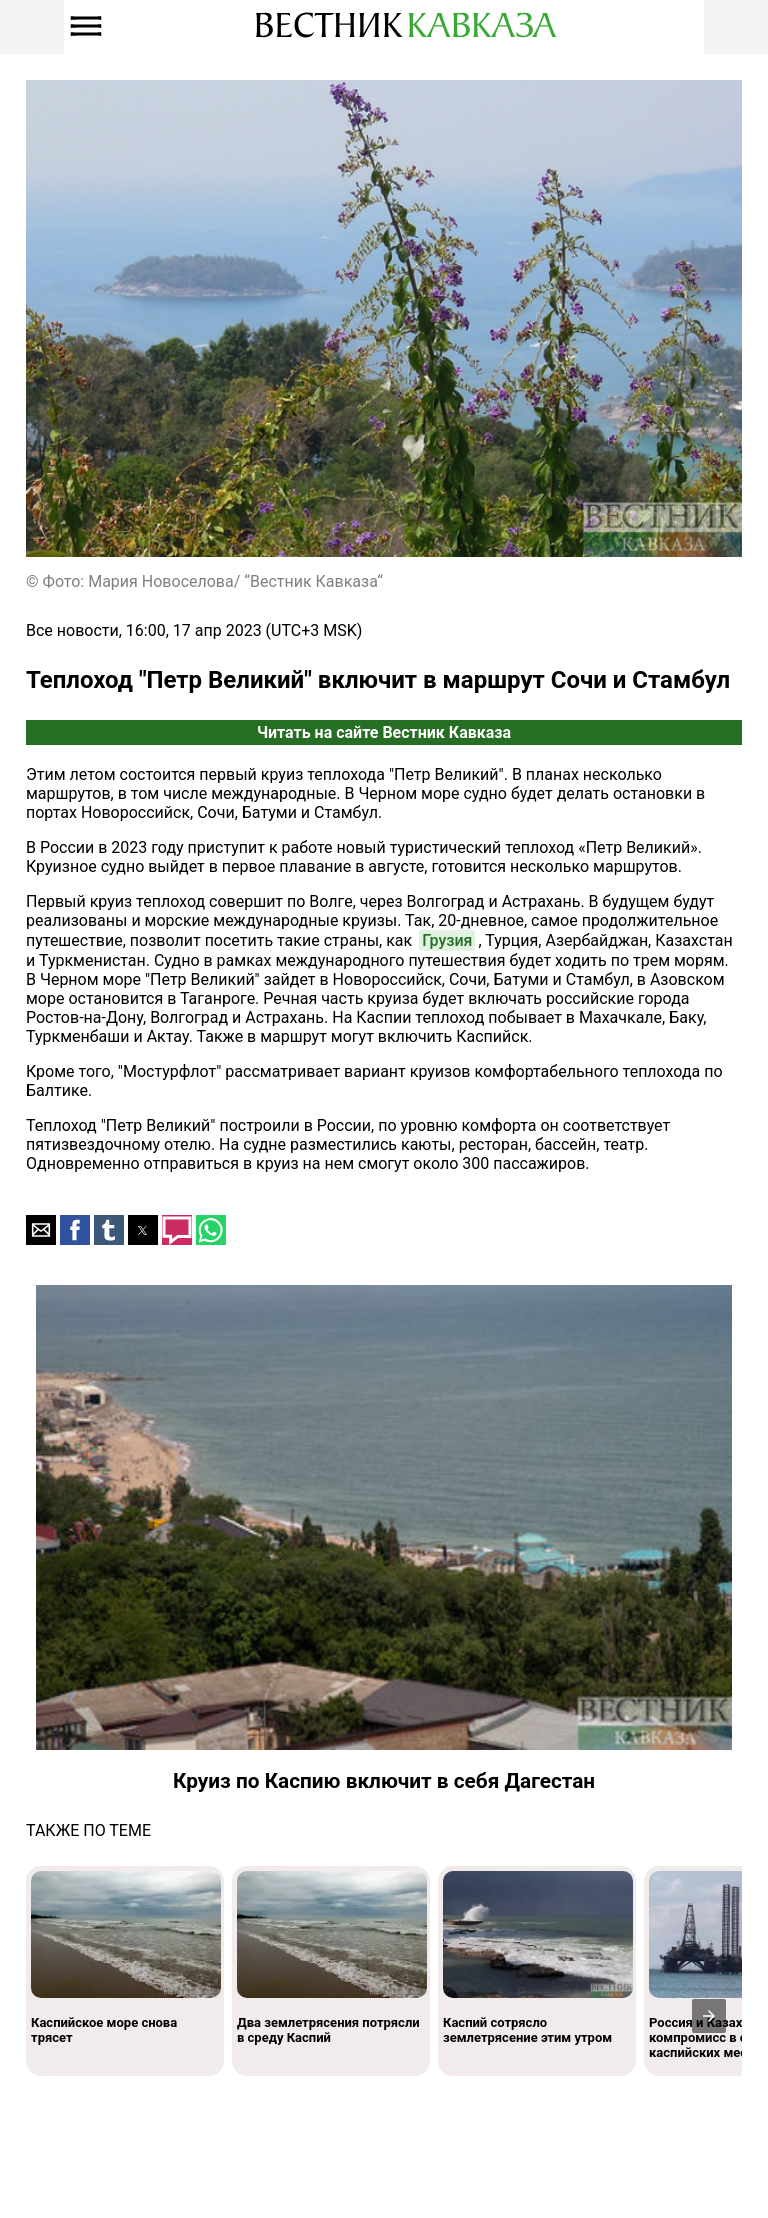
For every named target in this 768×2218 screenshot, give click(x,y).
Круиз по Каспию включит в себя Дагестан (384, 1781)
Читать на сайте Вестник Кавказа (384, 732)
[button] (41, 1230)
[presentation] (709, 2016)
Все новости (72, 630)
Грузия (447, 940)
